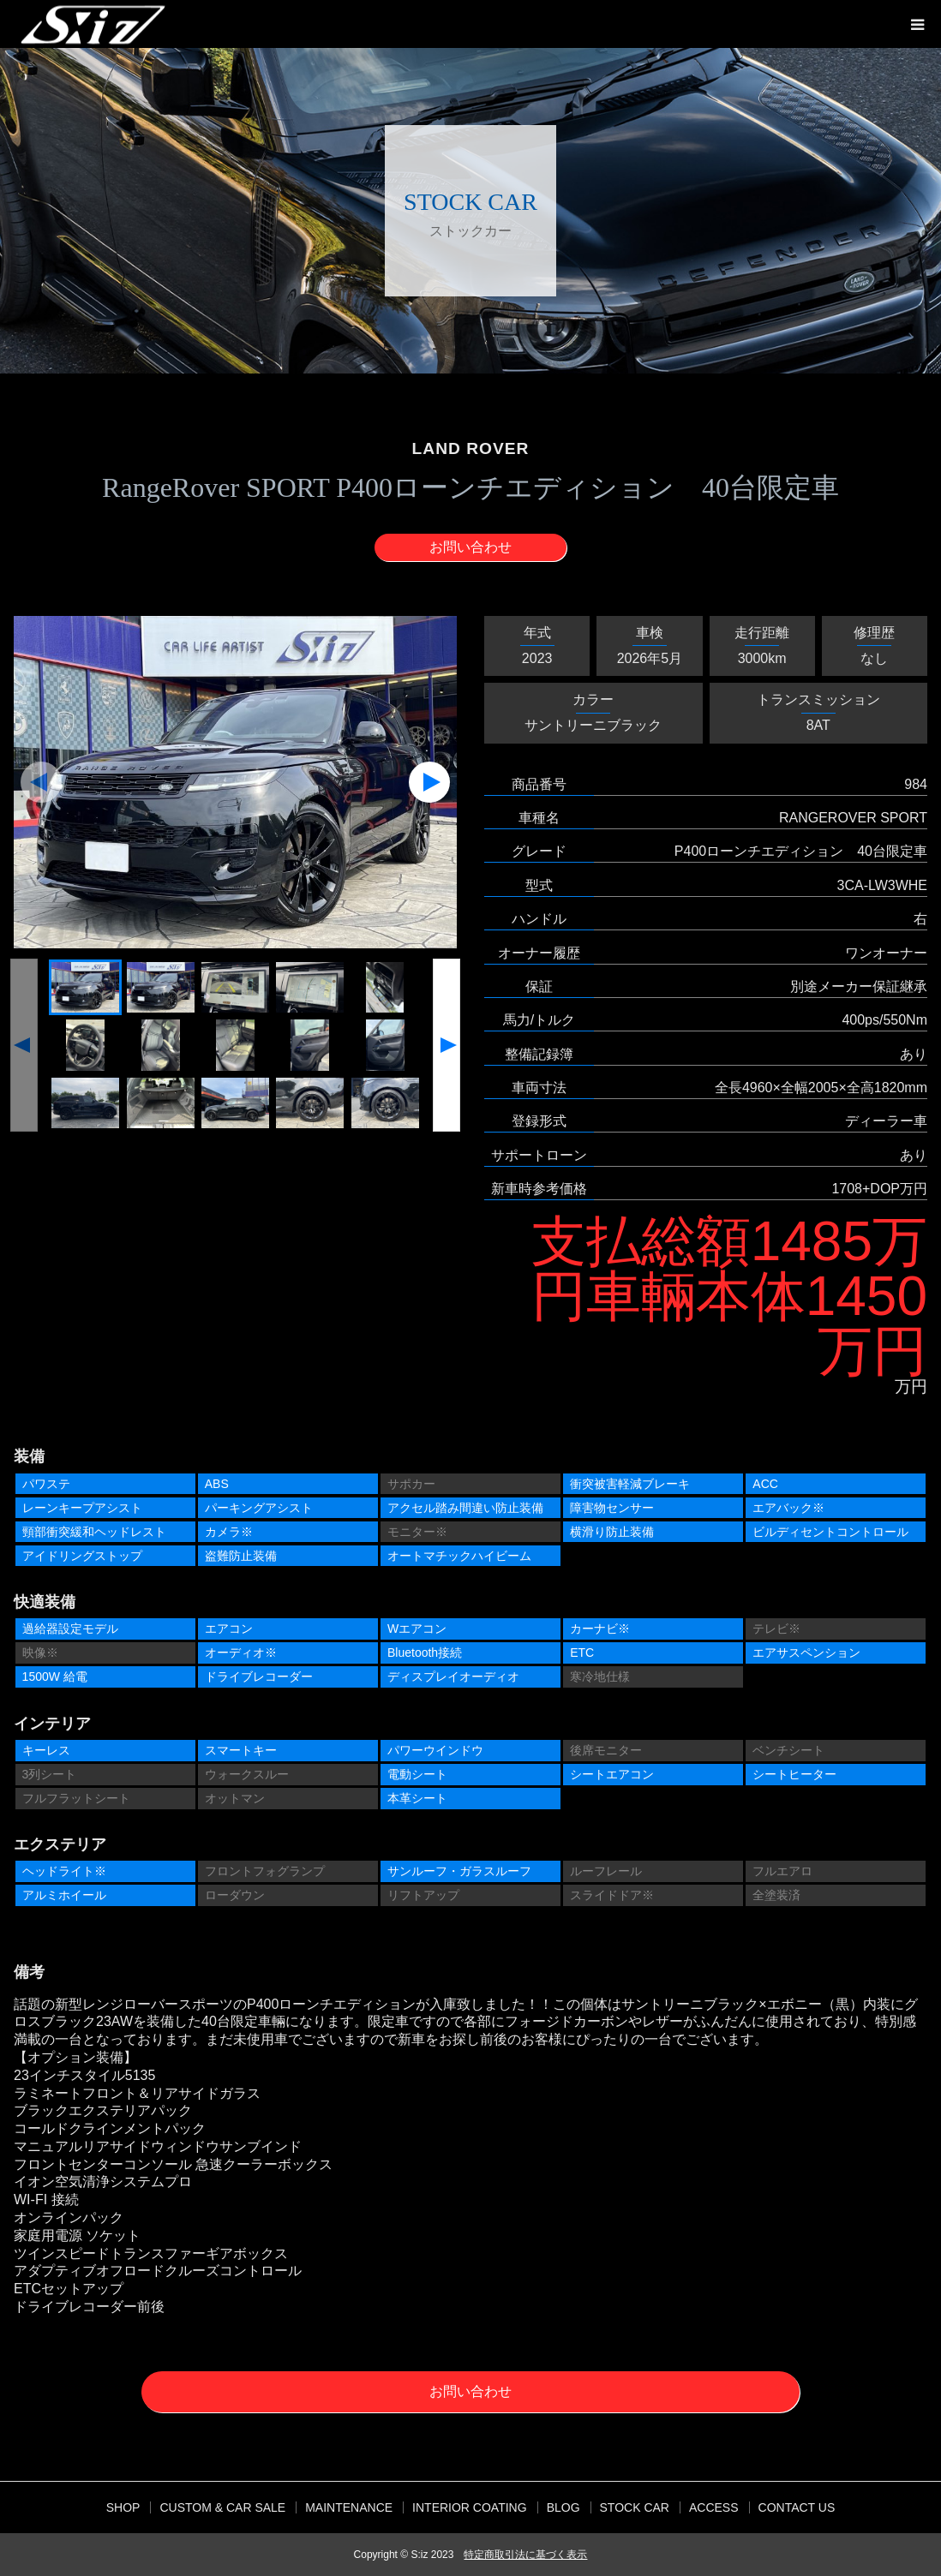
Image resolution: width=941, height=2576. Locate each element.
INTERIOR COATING (469, 2507)
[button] (41, 782)
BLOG (563, 2507)
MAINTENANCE (349, 2507)
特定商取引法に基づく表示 (525, 2555)
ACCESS (714, 2507)
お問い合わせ (470, 547)
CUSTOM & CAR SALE (222, 2507)
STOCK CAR (634, 2507)
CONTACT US (797, 2507)
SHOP (123, 2507)
